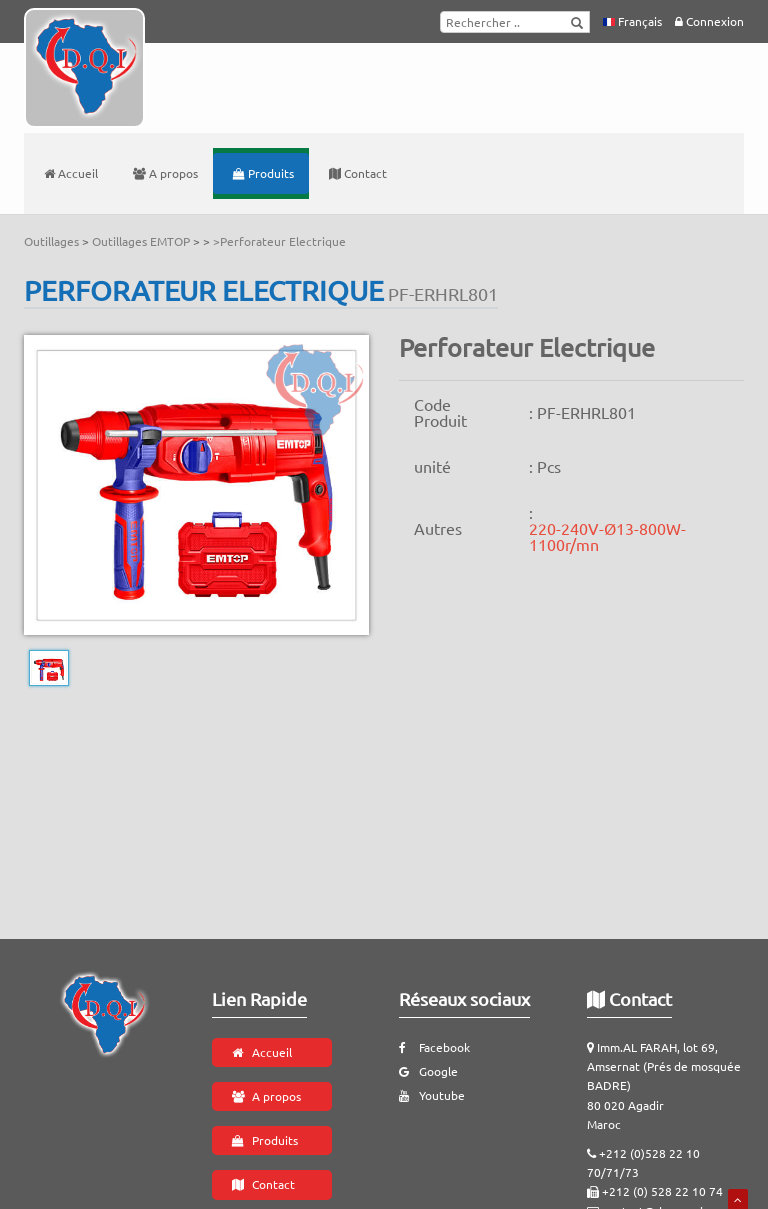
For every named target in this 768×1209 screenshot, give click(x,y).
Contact (358, 173)
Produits (263, 173)
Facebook (434, 1047)
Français (632, 21)
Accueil (71, 173)
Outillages (53, 241)
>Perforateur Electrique (279, 241)
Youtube (432, 1095)
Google (428, 1071)
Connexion (709, 21)
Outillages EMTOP (142, 241)
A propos (165, 173)
